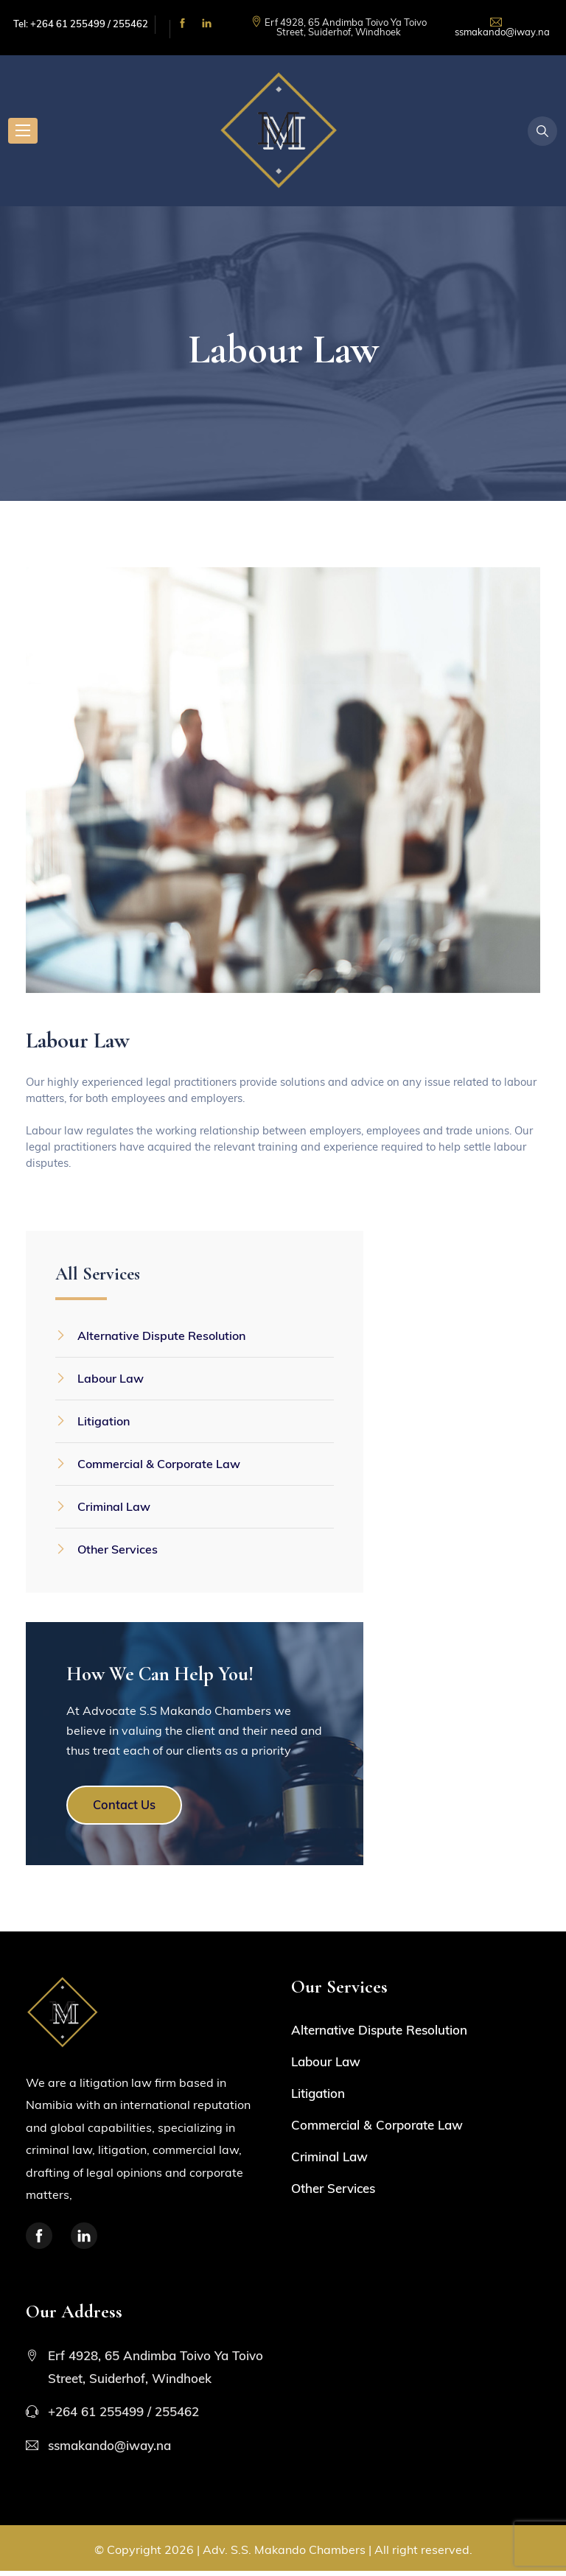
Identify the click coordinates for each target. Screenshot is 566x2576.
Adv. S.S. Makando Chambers (284, 2554)
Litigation (103, 1422)
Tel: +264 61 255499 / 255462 (80, 23)
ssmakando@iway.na (502, 32)
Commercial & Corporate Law (158, 1465)
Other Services (117, 1550)
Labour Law (110, 1379)
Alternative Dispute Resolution (161, 1337)
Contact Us (135, 1808)
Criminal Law (113, 1508)
